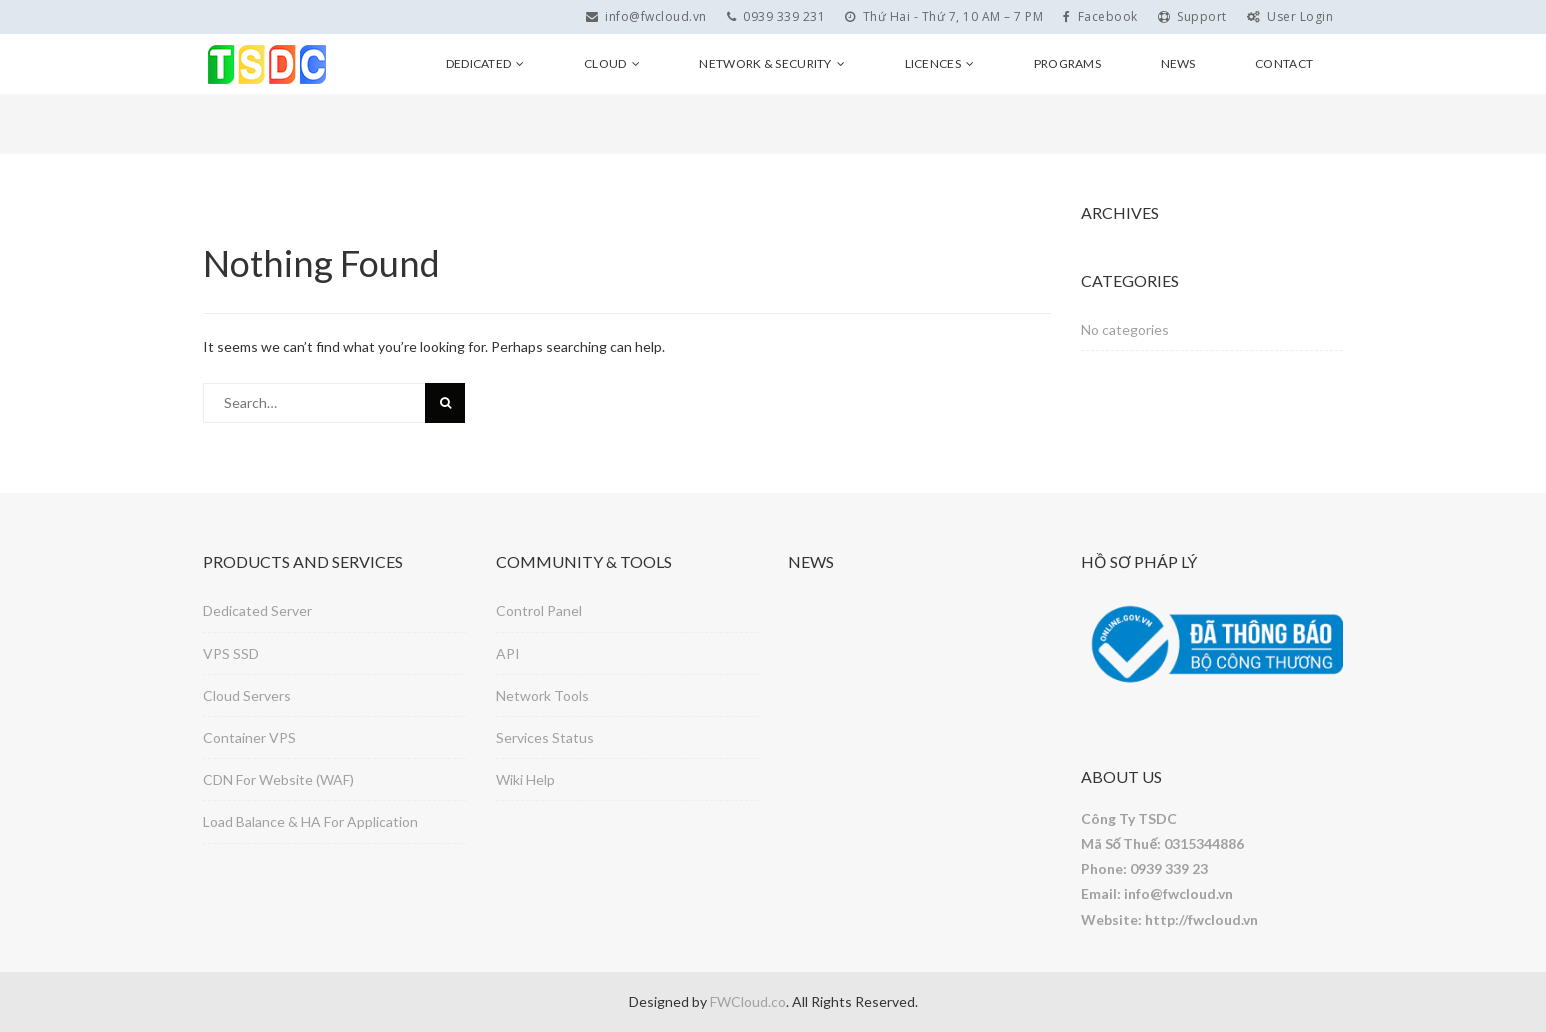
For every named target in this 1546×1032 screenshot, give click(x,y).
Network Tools (542, 695)
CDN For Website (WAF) (278, 779)
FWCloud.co (748, 1001)
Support (1192, 16)
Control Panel (539, 610)
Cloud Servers (247, 695)
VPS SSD (231, 653)
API (508, 653)
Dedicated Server (257, 610)
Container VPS (249, 737)
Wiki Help (525, 779)
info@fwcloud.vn (646, 16)
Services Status (545, 737)
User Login (1290, 16)
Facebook (1100, 16)
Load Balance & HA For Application (310, 821)
